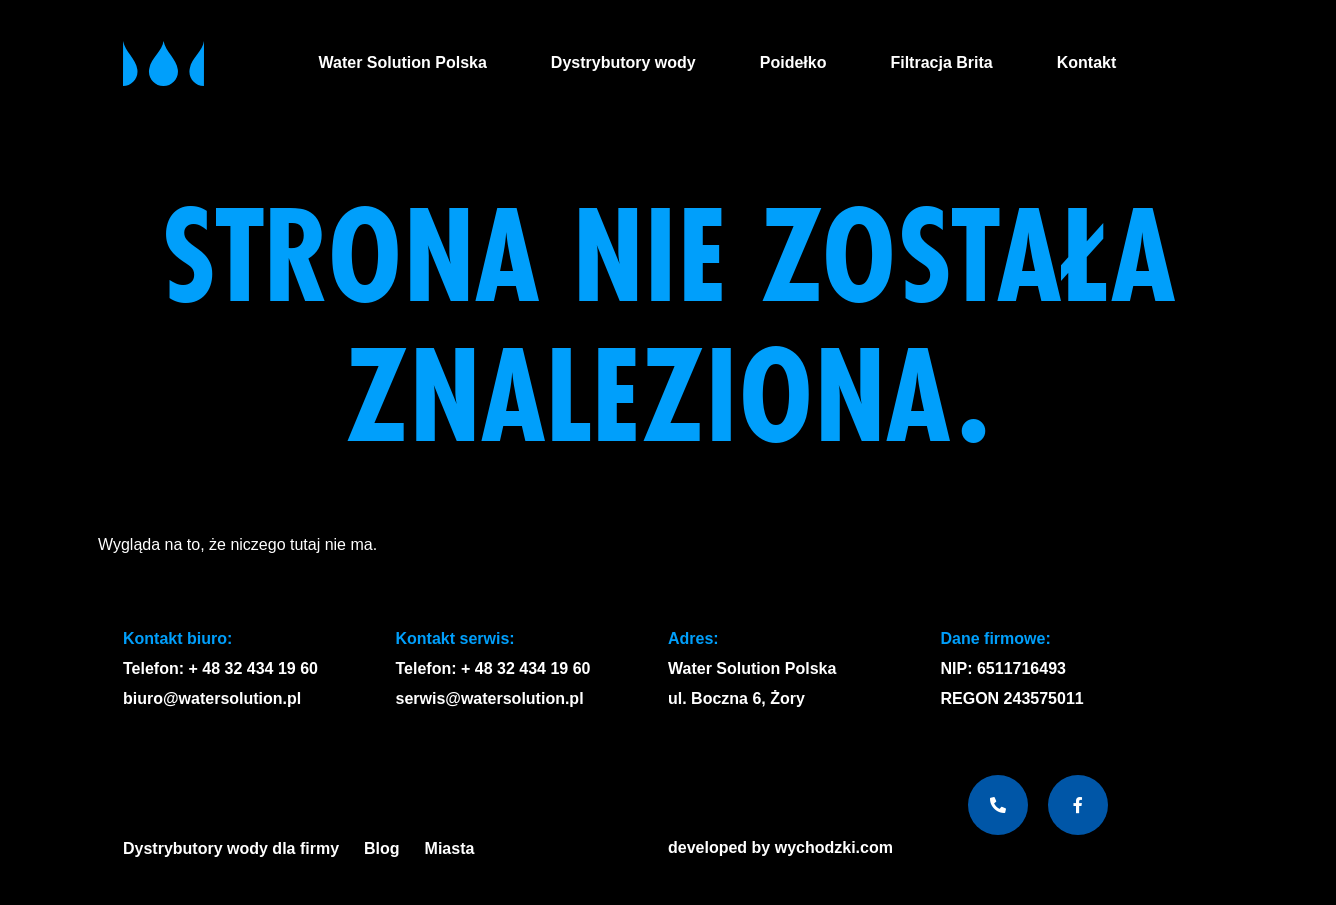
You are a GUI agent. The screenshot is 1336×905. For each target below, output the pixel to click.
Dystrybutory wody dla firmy (231, 848)
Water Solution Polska (403, 62)
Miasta (455, 849)
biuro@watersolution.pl (212, 698)
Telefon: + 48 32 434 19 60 (220, 668)
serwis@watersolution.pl (490, 698)
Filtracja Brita (941, 62)
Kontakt (1087, 62)
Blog (382, 848)
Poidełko (793, 62)
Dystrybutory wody (623, 62)
